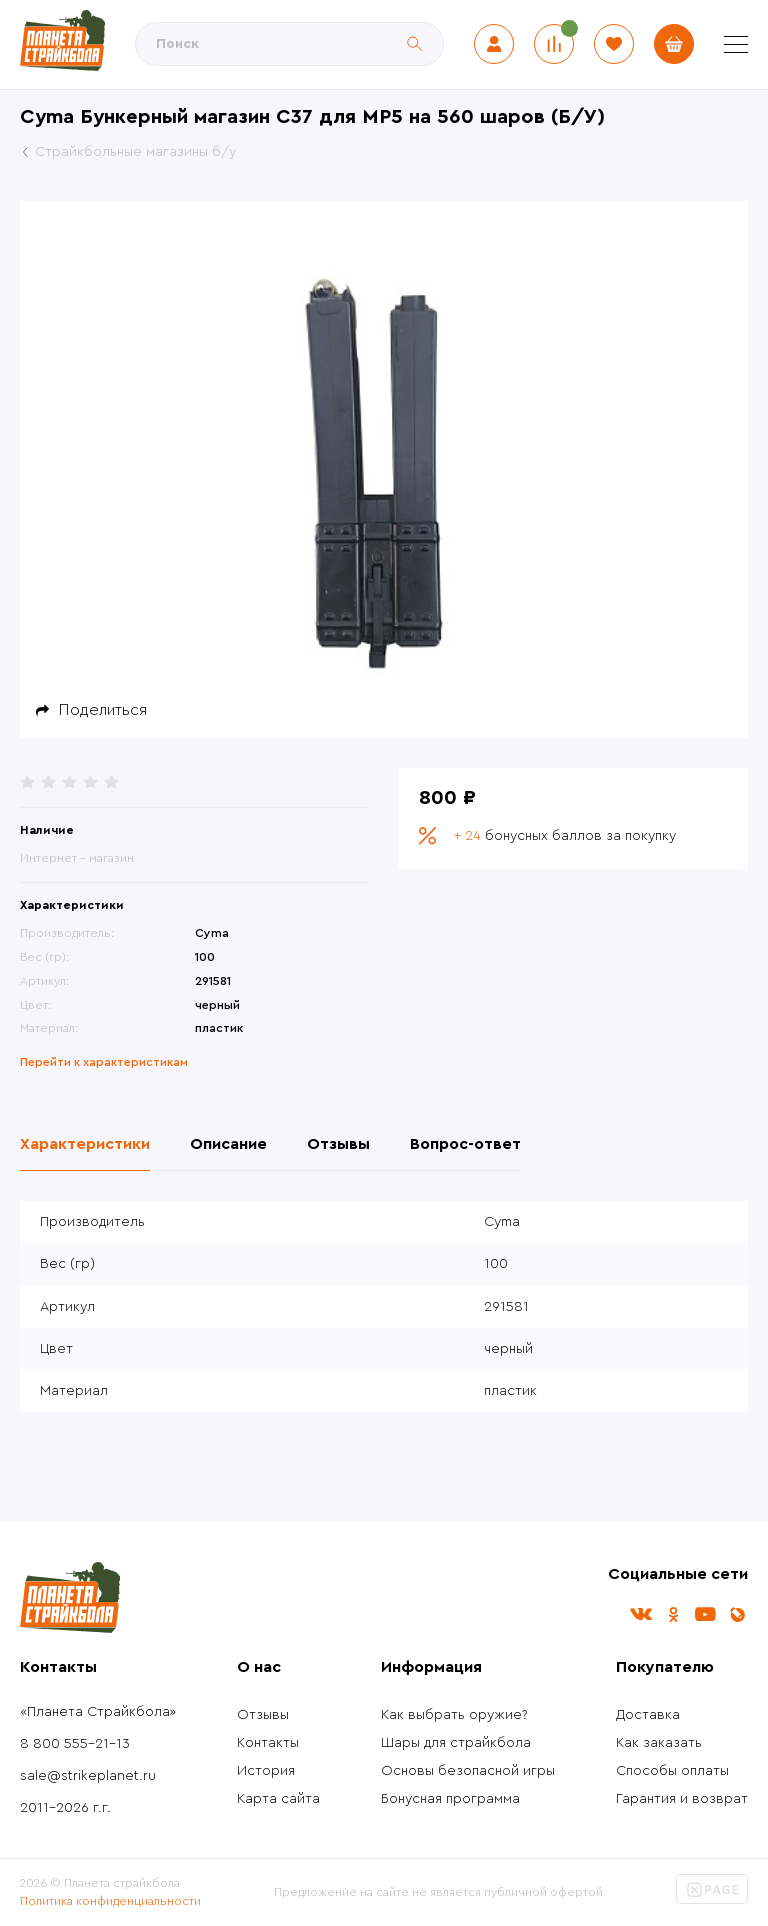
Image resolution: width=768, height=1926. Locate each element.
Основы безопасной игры (468, 1771)
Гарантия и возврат (682, 1799)
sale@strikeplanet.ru (88, 1776)
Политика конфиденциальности (110, 1901)
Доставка (648, 1715)
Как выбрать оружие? (454, 1715)
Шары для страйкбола (456, 1743)
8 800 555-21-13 (75, 1744)
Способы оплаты (672, 1771)
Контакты (268, 1743)
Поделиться (103, 710)
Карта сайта (278, 1799)
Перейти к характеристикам (104, 1062)
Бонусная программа (450, 1799)
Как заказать (659, 1743)
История (266, 1771)
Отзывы (263, 1715)
